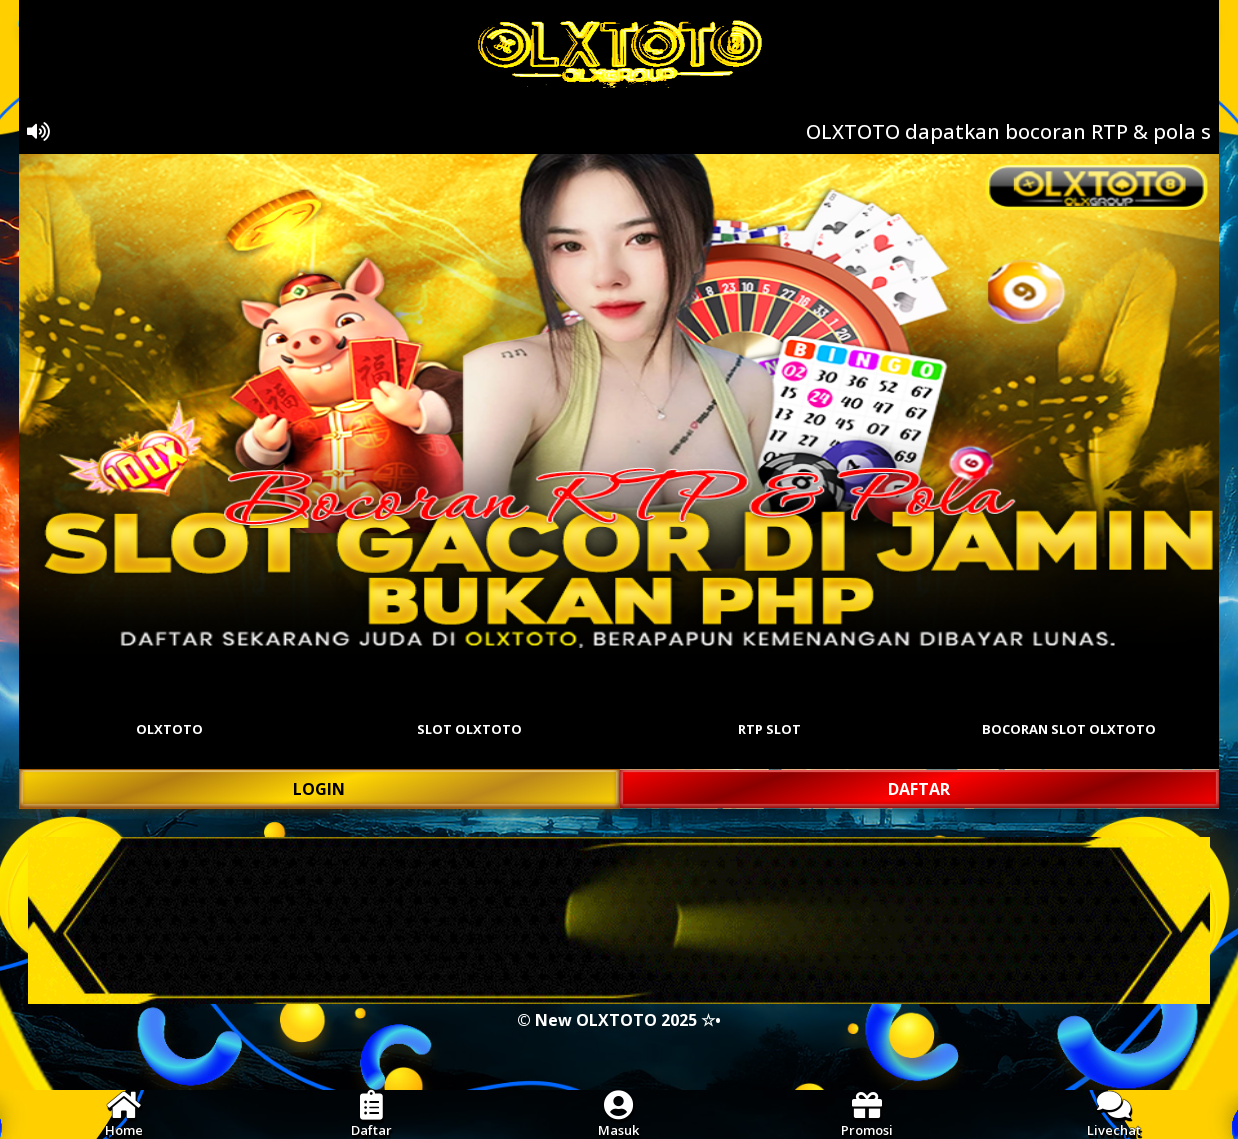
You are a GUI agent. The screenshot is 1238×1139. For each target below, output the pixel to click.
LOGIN (319, 789)
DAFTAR (919, 789)
